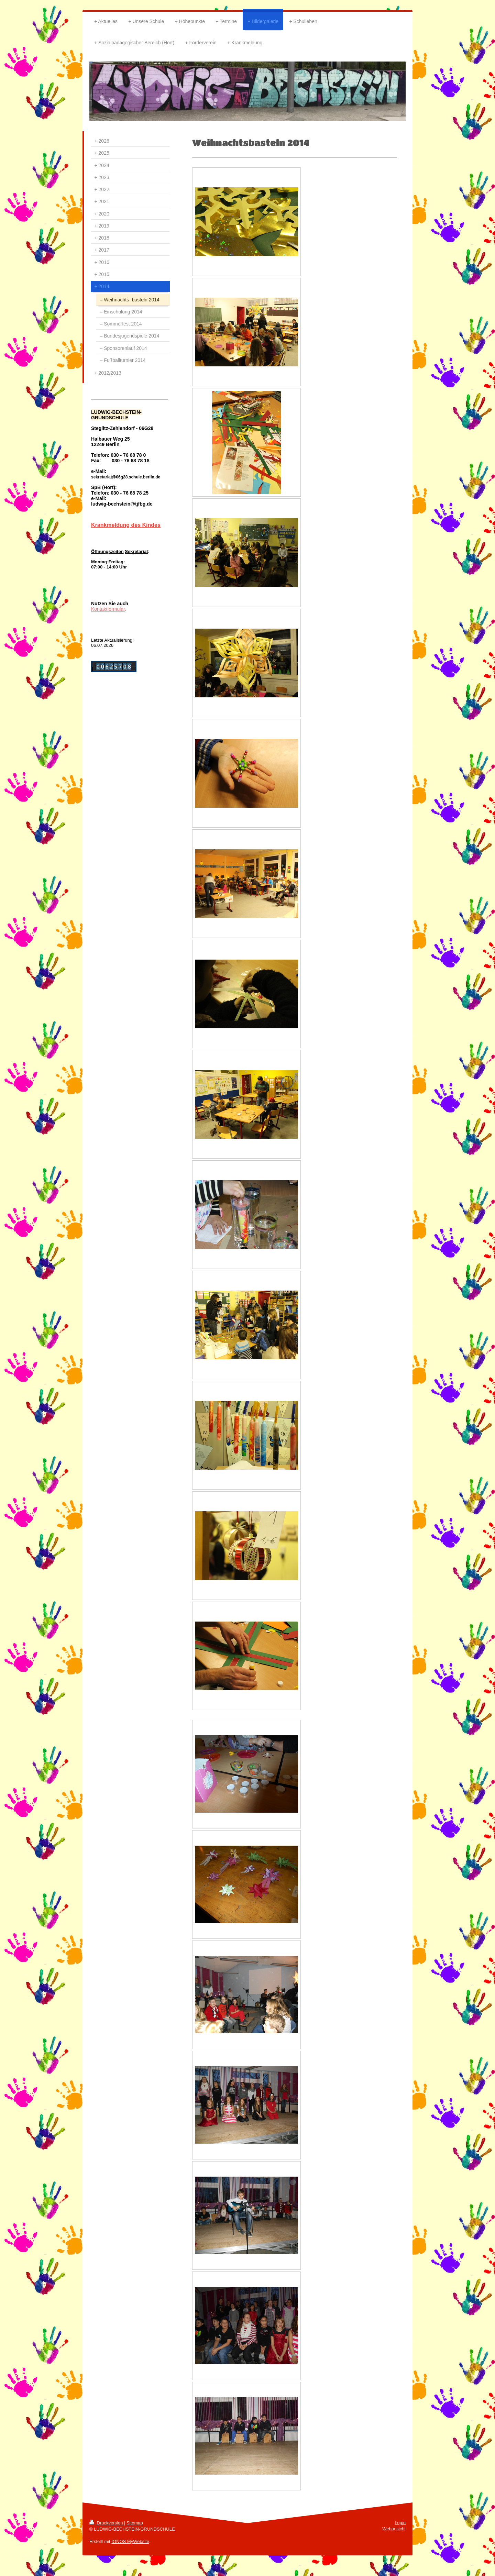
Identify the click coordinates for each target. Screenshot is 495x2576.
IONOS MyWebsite (130, 2541)
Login (400, 2522)
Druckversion (106, 2522)
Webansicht (394, 2528)
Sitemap (134, 2522)
